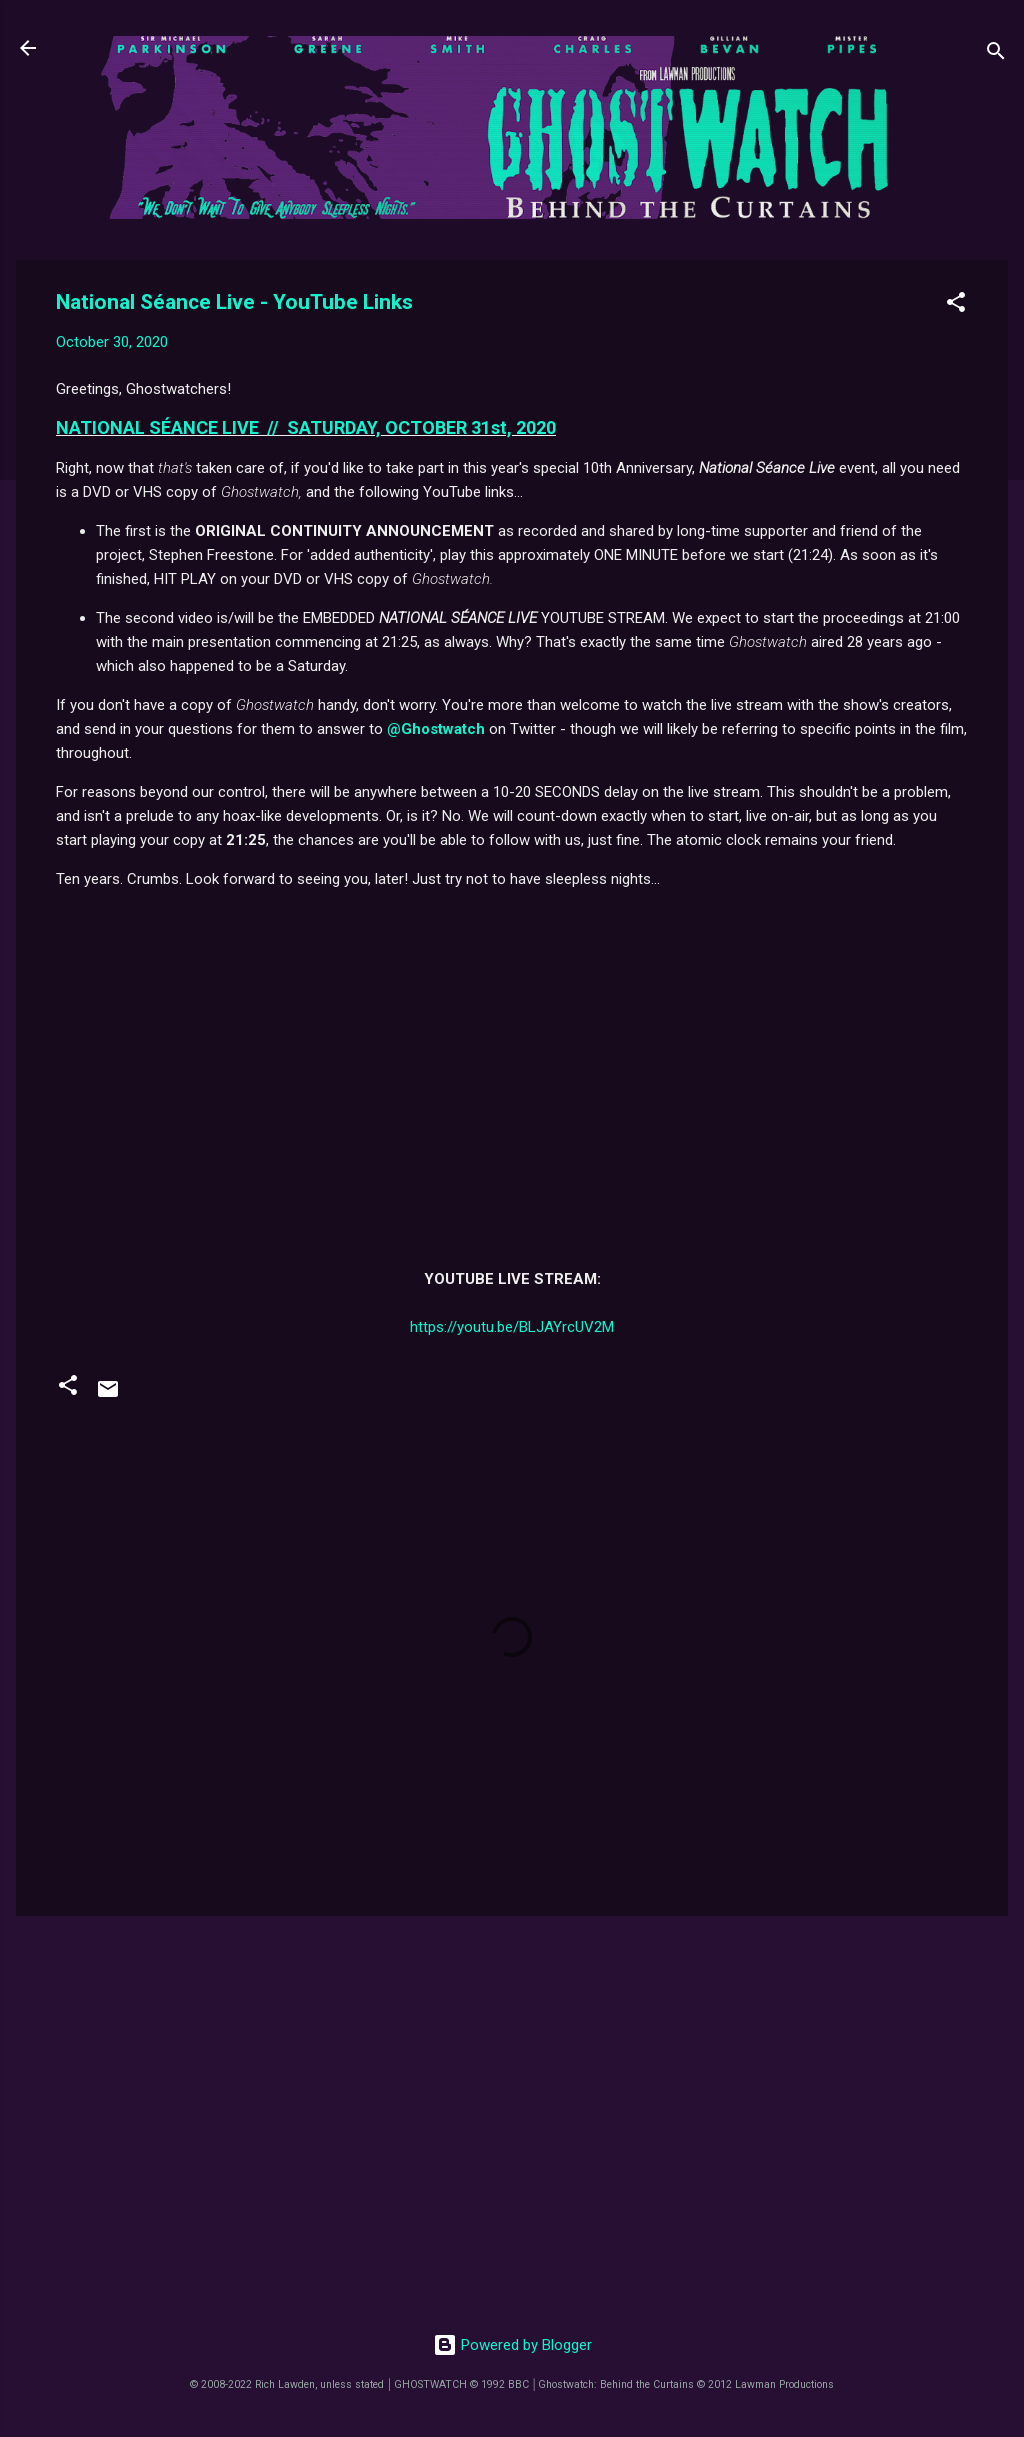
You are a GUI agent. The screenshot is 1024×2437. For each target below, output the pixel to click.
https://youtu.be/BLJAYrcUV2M (512, 1327)
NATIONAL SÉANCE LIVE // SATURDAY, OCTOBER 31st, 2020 (306, 427)
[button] (956, 305)
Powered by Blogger (512, 2345)
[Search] (996, 54)
